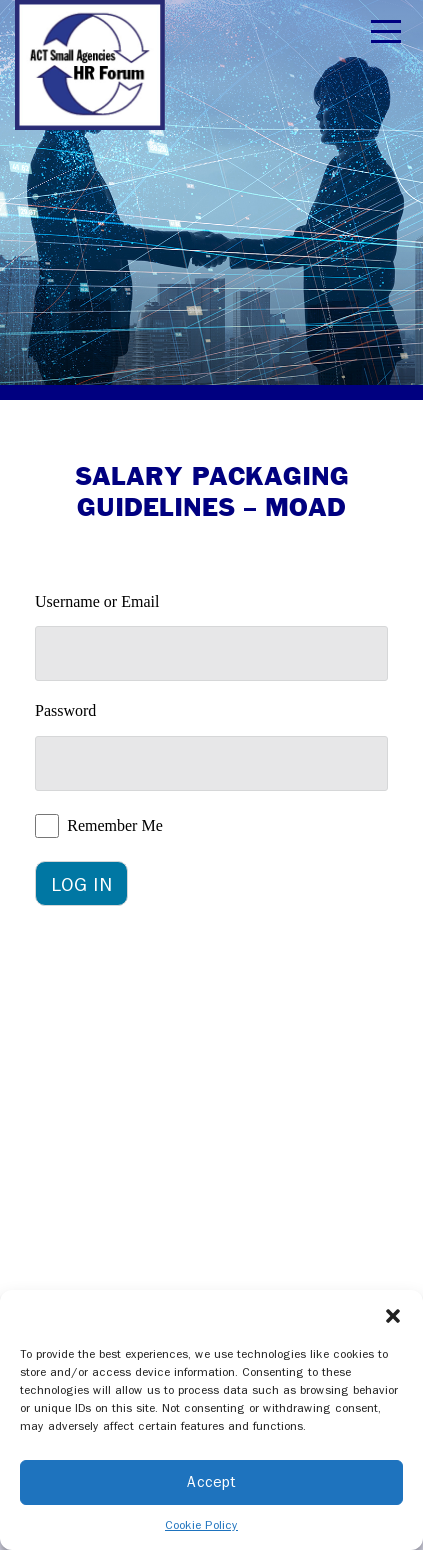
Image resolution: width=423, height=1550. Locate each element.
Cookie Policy (201, 1525)
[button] (393, 1315)
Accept (211, 1482)
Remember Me (115, 825)
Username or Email (97, 601)
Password (65, 710)
